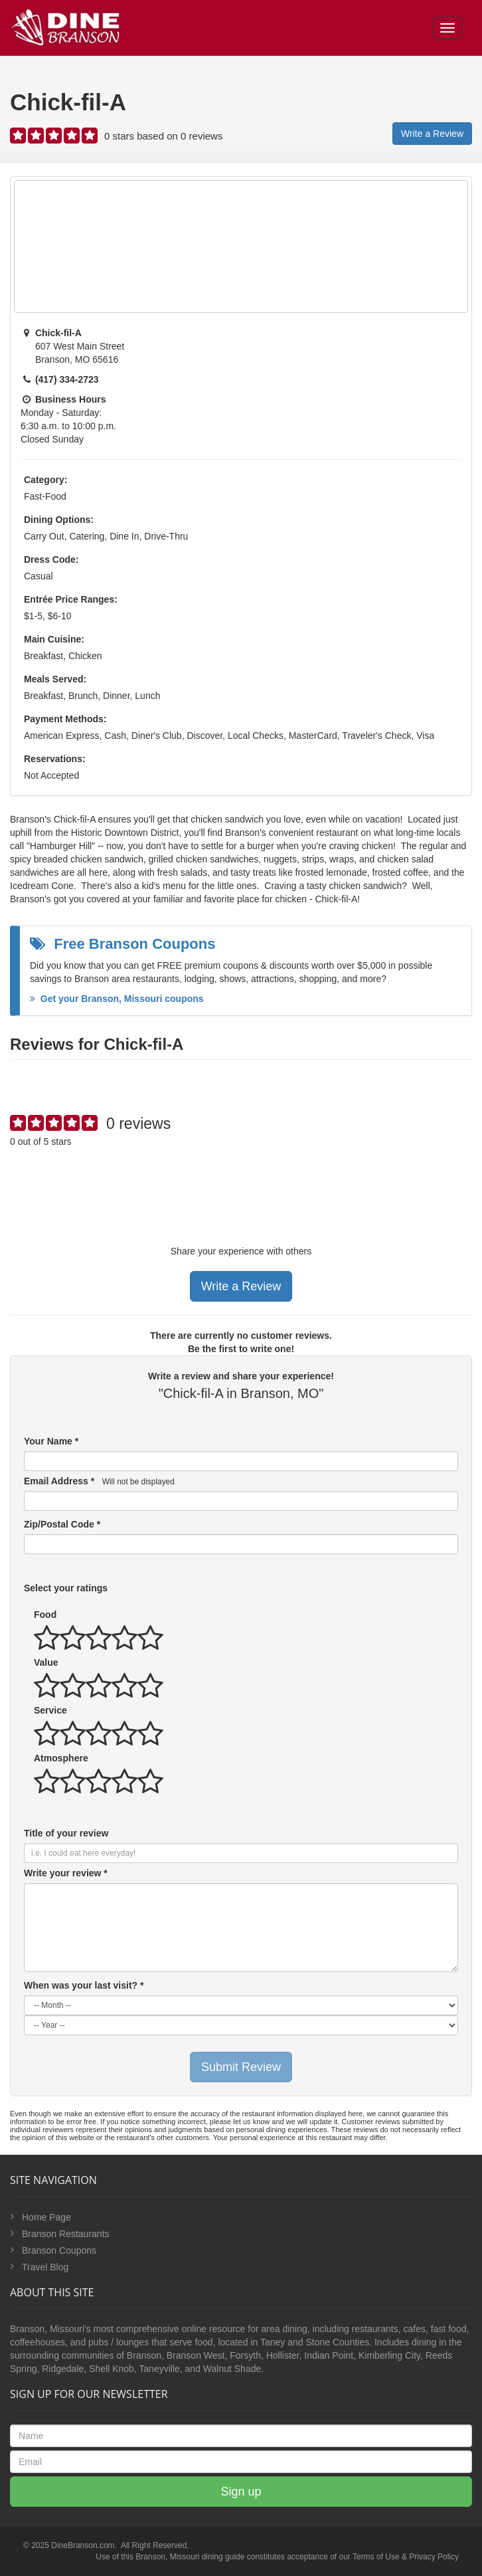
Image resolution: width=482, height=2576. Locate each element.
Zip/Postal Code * (62, 1524)
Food (45, 1614)
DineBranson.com (82, 2545)
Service (50, 1710)
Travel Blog (45, 2267)
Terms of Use (376, 2556)
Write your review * (66, 1873)
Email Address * (99, 1481)
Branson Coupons (59, 2250)
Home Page (46, 2217)
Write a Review (432, 133)
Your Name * (51, 1441)
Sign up (240, 2491)
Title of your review (66, 1833)
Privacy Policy (434, 2556)
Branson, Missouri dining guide (189, 2556)
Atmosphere (61, 1758)
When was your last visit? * (84, 1985)
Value (46, 1662)
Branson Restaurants (66, 2234)
